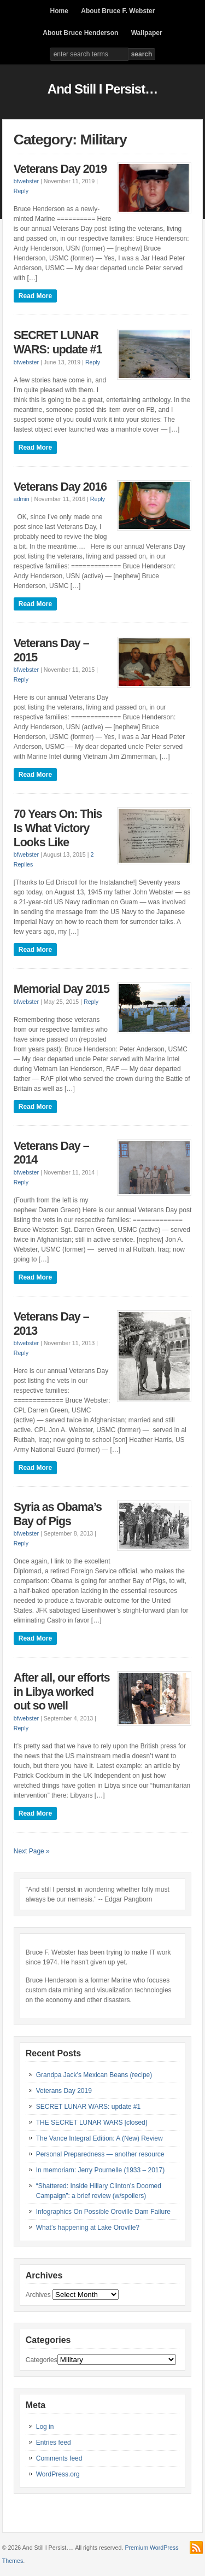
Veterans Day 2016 (60, 486)
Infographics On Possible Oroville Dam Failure (103, 2212)
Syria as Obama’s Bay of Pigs (58, 1514)
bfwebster (26, 181)
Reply (21, 191)
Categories (41, 2360)
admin (22, 499)
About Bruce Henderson (80, 33)
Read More (35, 296)
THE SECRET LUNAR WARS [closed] (91, 2122)
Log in (45, 2426)
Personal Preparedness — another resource (100, 2154)
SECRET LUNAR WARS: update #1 (58, 342)
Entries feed (53, 2442)
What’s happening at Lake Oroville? (87, 2227)
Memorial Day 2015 (61, 989)
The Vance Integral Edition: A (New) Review (99, 2138)
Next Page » (32, 1851)
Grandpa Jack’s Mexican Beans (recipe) (94, 2075)
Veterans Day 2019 (60, 169)
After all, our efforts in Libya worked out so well (62, 1691)
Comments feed (59, 2458)
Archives (38, 2295)
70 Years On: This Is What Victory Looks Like (58, 827)
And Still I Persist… (102, 89)
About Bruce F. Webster (118, 11)
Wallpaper (146, 33)
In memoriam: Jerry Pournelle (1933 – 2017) (100, 2170)
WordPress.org (58, 2474)
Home (59, 11)
